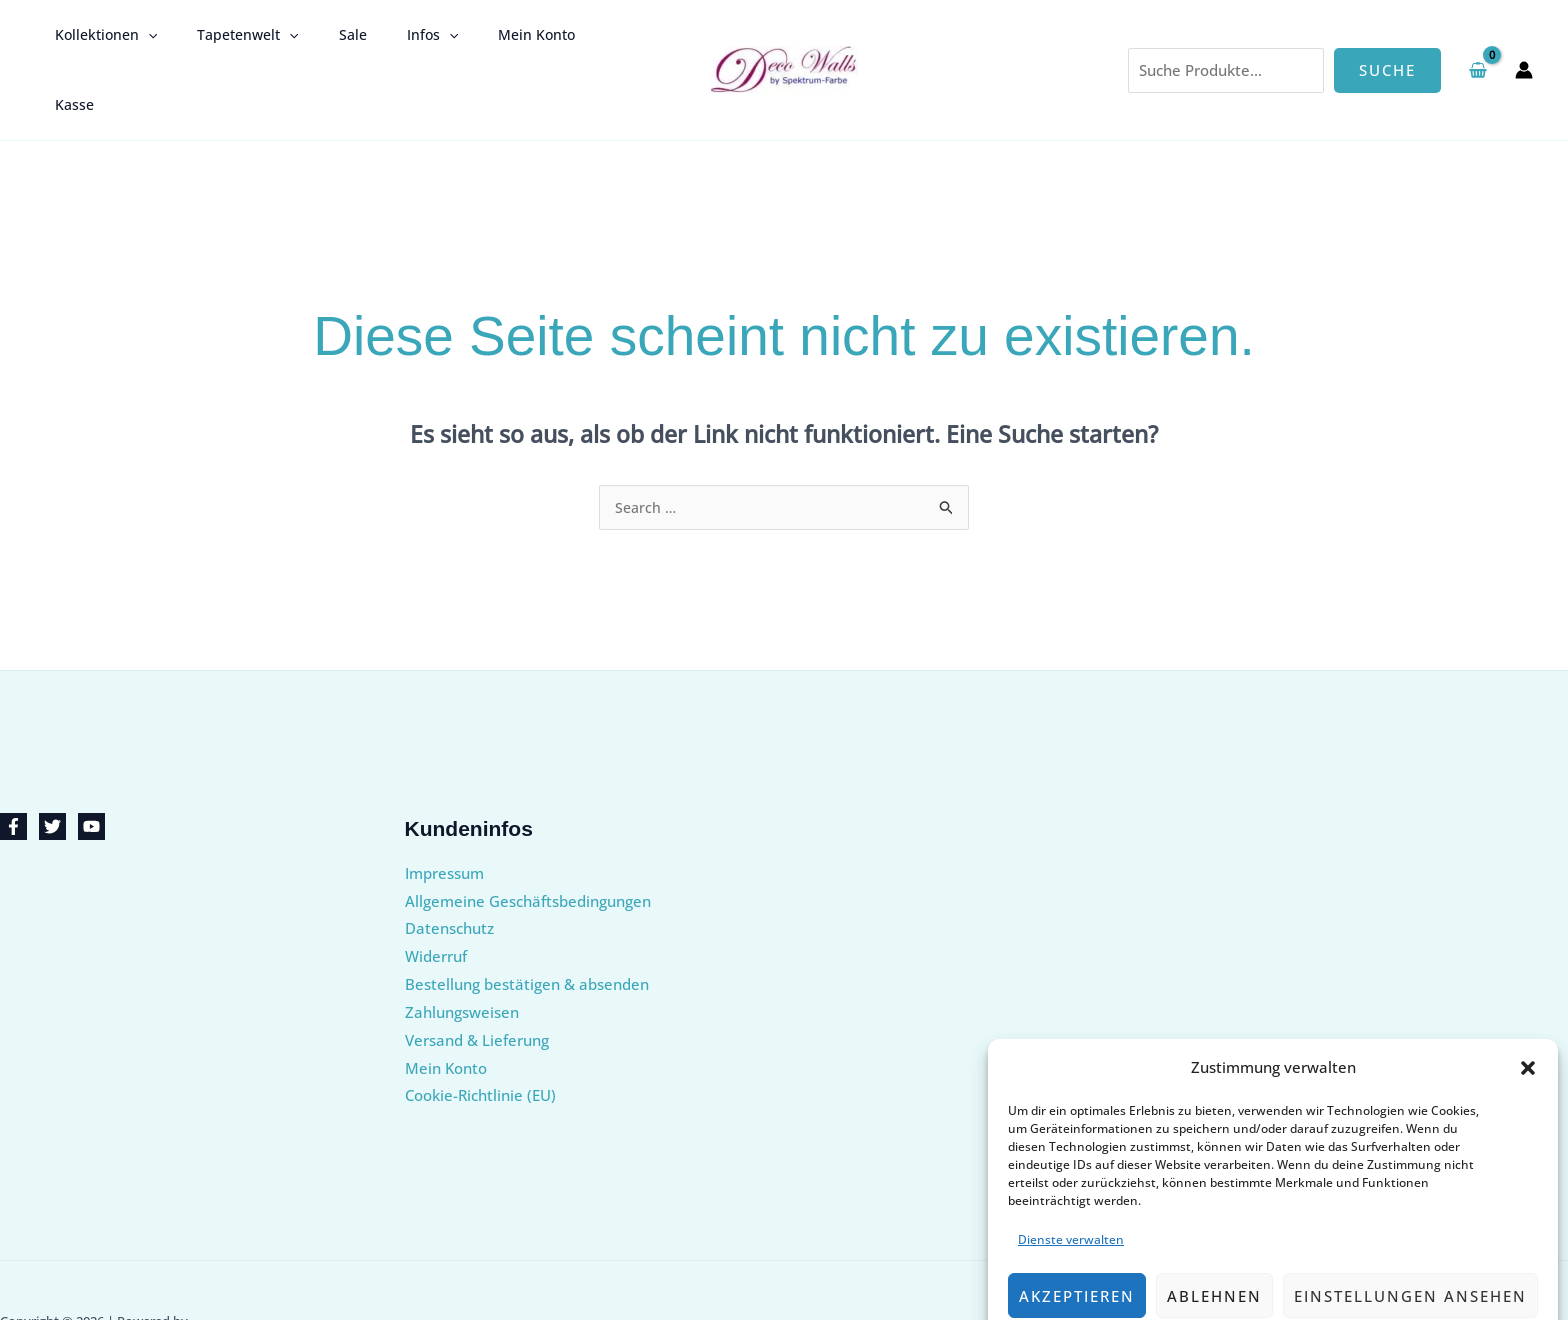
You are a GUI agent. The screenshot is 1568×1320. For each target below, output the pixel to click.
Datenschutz (1289, 1281)
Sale (323, 38)
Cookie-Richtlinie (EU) (480, 1034)
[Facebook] (13, 765)
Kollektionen (100, 39)
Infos (390, 39)
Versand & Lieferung (477, 979)
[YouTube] (91, 765)
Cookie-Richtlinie (1193, 1281)
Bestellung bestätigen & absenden (527, 923)
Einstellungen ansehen (1410, 1235)
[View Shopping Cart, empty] (1478, 38)
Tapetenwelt (229, 39)
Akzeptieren (1077, 1235)
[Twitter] (52, 765)
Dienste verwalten (1071, 1178)
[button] (1528, 1007)
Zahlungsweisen (462, 951)
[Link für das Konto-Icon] (1524, 39)
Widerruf (436, 895)
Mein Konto (482, 38)
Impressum (1369, 1281)
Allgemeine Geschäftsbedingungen (528, 840)
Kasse (568, 38)
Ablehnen (1214, 1235)
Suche (1387, 39)
